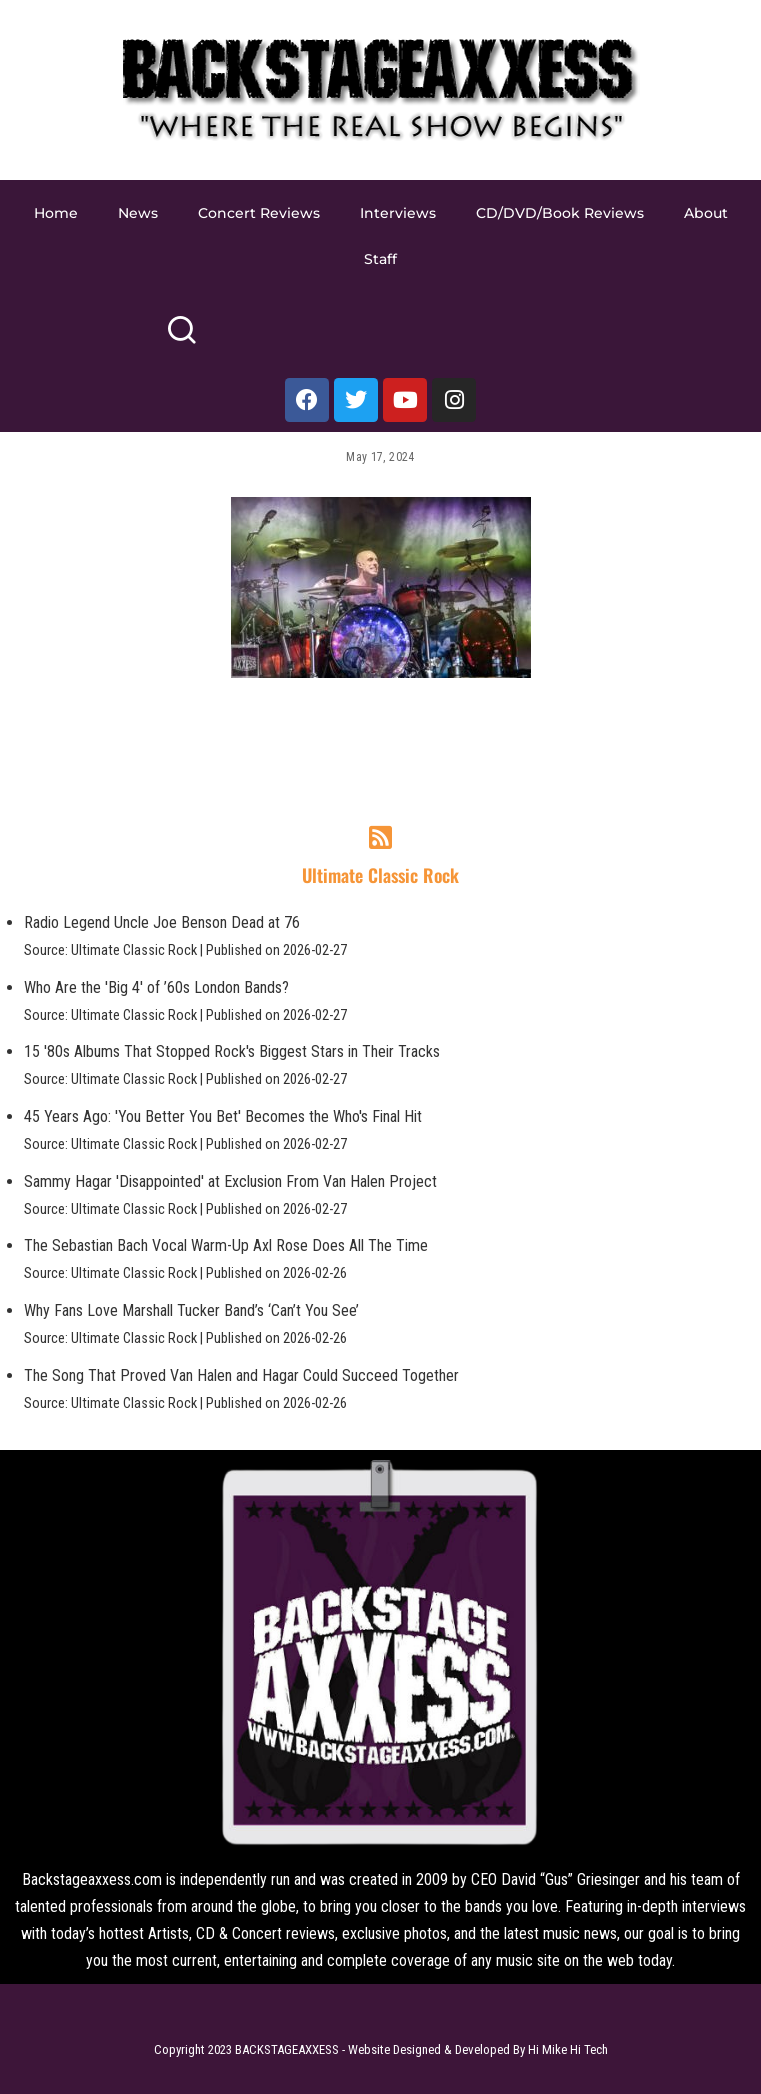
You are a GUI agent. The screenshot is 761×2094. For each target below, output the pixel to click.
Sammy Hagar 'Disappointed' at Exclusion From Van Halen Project (230, 1181)
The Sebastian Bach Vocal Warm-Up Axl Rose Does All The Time (226, 1245)
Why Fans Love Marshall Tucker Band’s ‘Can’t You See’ (191, 1310)
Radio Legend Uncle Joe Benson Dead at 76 (162, 922)
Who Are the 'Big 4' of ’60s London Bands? (156, 987)
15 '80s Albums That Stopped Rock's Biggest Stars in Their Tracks (232, 1051)
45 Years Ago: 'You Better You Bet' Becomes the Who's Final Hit (223, 1116)
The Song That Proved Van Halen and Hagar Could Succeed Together (241, 1375)
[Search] (181, 338)
